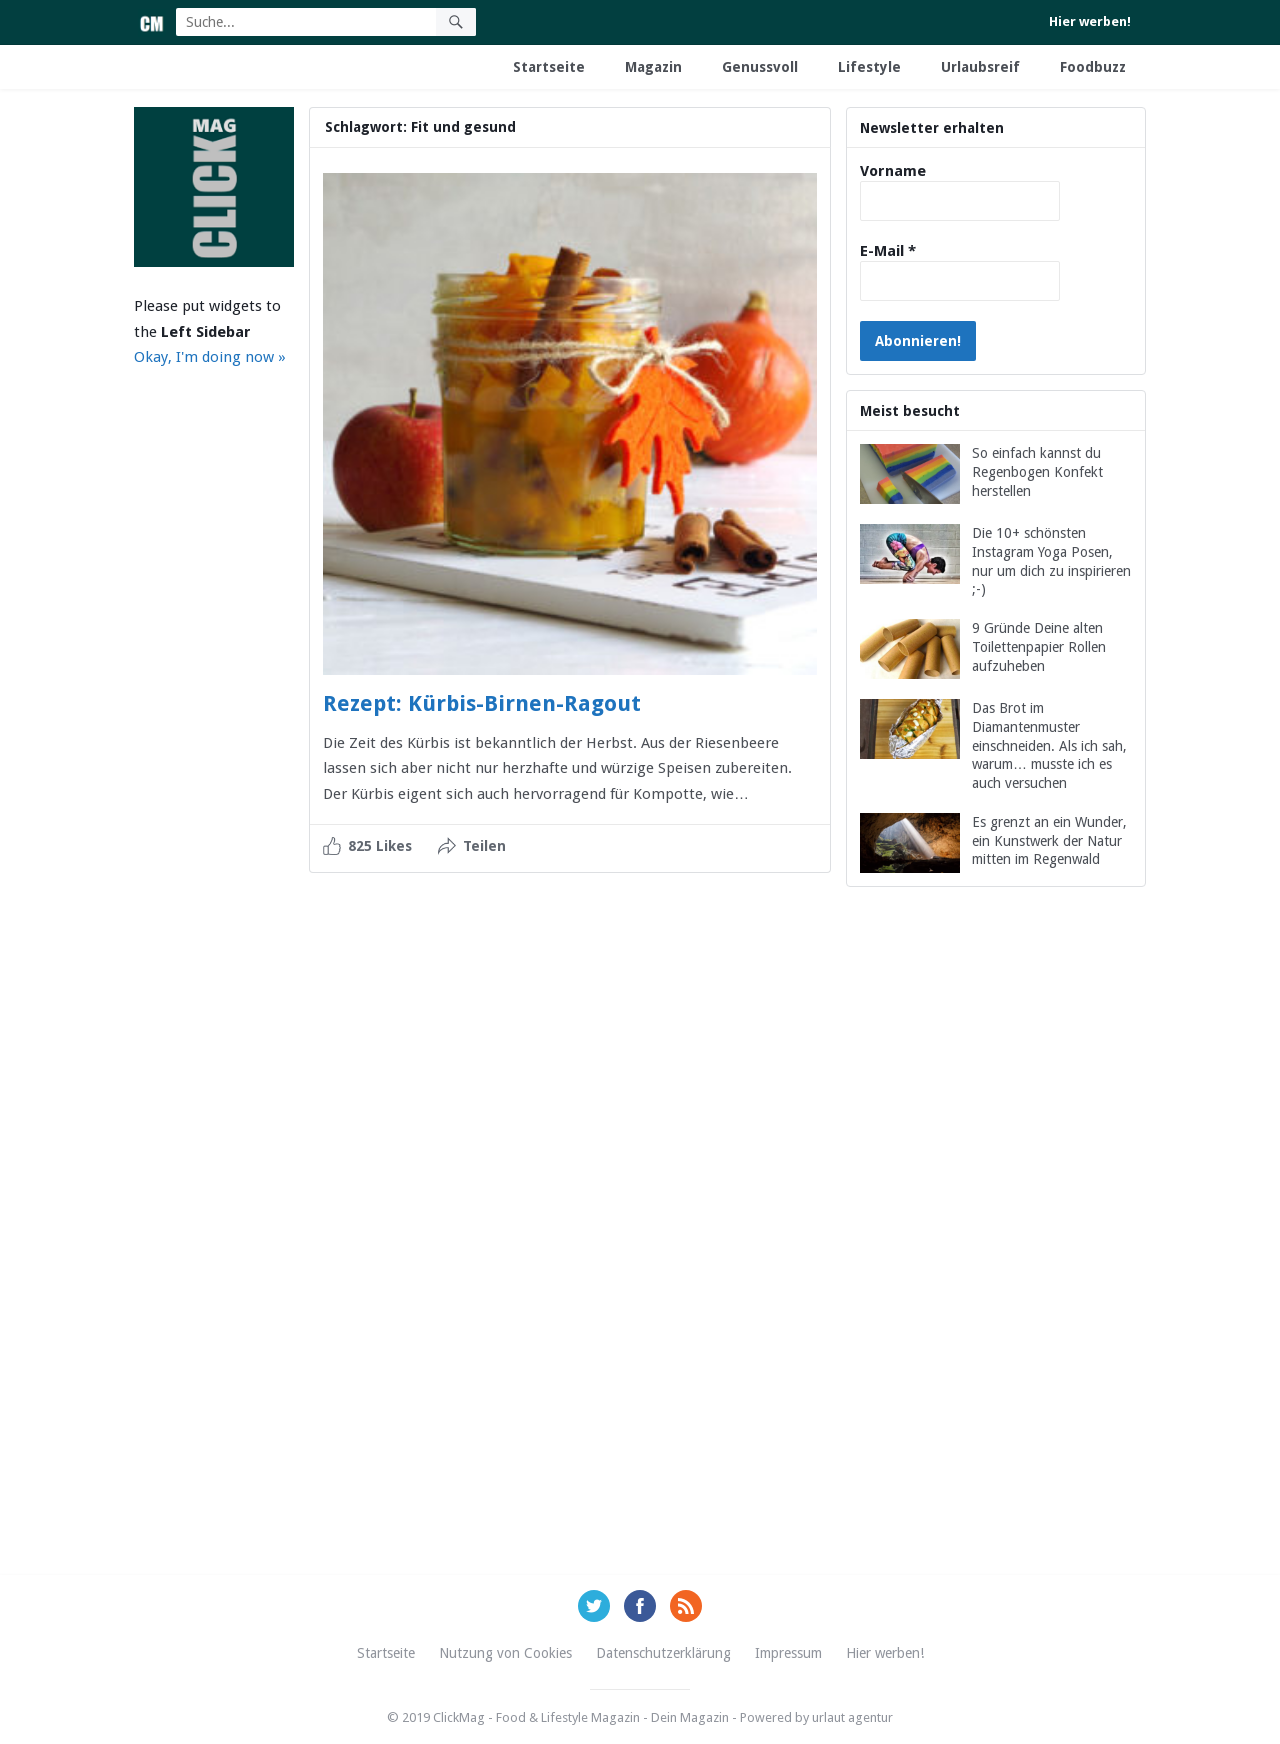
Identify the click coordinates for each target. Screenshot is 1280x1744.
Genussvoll (760, 67)
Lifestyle (869, 67)
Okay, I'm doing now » (210, 357)
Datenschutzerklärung (663, 1653)
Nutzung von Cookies (505, 1653)
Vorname (893, 171)
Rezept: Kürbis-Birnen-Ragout (482, 703)
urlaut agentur (852, 1717)
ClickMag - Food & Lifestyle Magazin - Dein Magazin (581, 1717)
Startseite (549, 67)
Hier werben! (1090, 21)
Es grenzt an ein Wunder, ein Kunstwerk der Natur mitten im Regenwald (1049, 841)
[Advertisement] (996, 1254)
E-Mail (888, 251)
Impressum (788, 1653)
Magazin (653, 67)
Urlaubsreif (980, 67)
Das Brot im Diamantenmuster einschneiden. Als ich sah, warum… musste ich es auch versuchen (1049, 745)
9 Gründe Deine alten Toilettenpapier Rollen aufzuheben (1039, 647)
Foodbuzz (1093, 67)
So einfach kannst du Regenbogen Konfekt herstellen (1037, 472)
